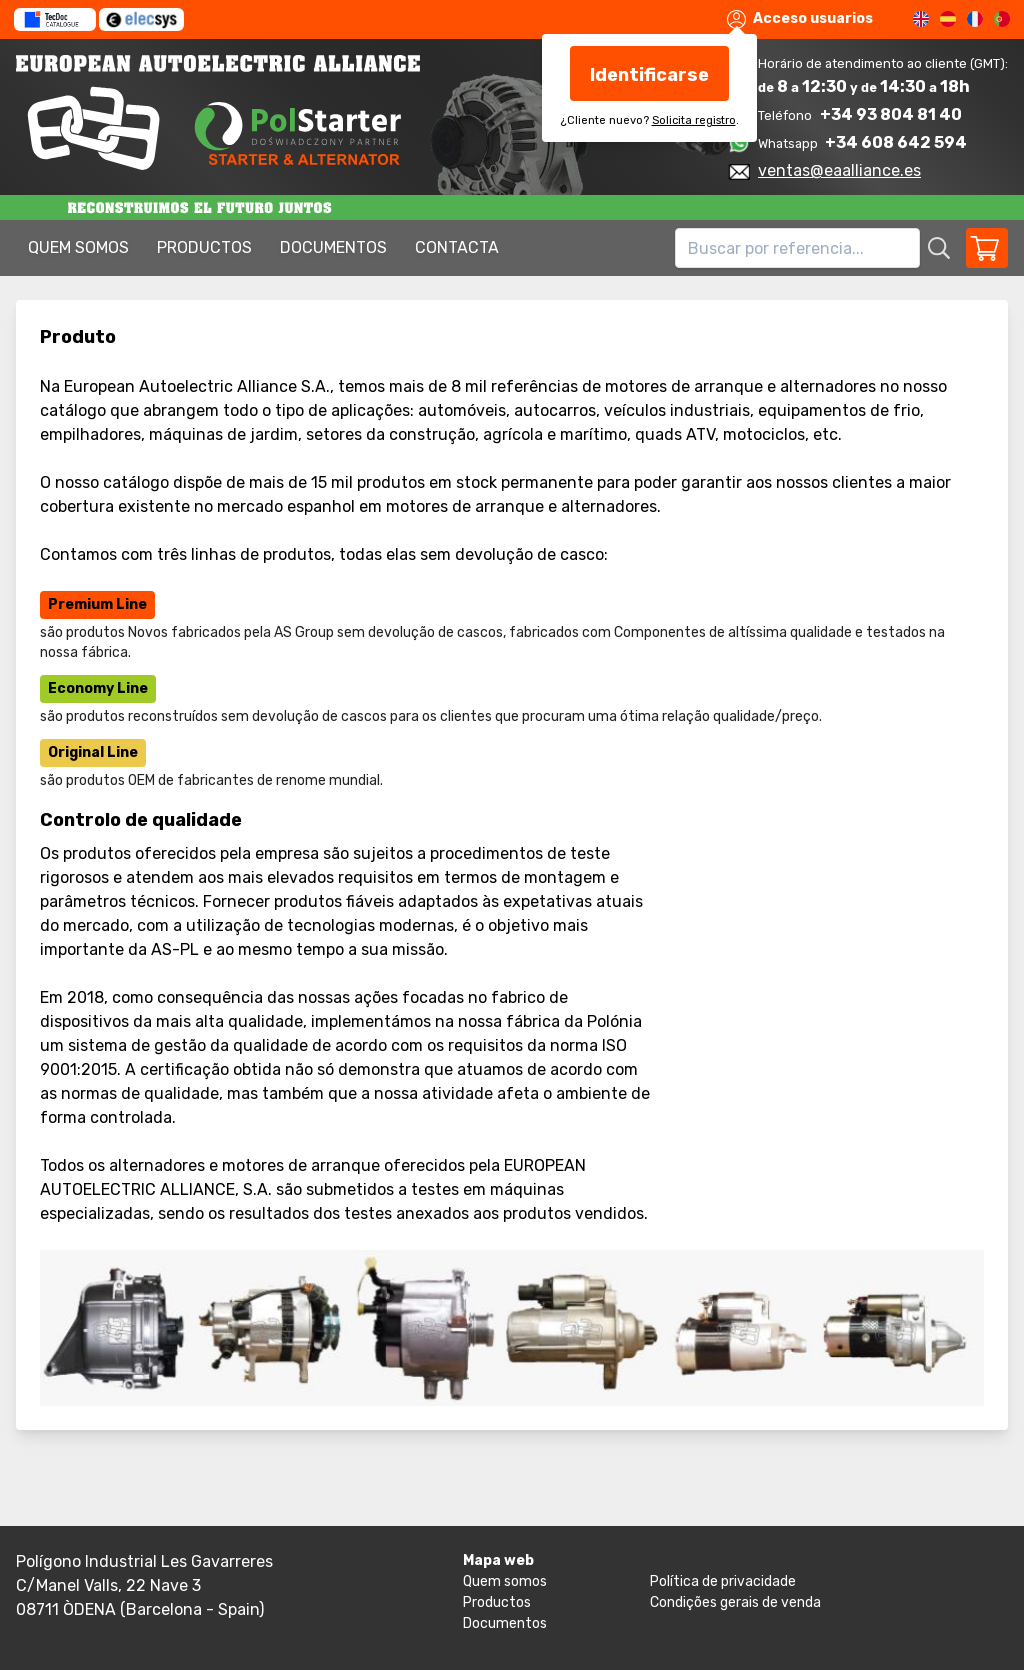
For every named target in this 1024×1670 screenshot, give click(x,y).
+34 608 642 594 (896, 142)
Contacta (457, 247)
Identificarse (649, 75)
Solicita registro (694, 120)
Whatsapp (789, 143)
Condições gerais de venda (735, 1602)
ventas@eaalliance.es (839, 170)
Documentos (333, 247)
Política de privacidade (723, 1581)
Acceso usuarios (800, 19)
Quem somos (78, 247)
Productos (204, 247)
